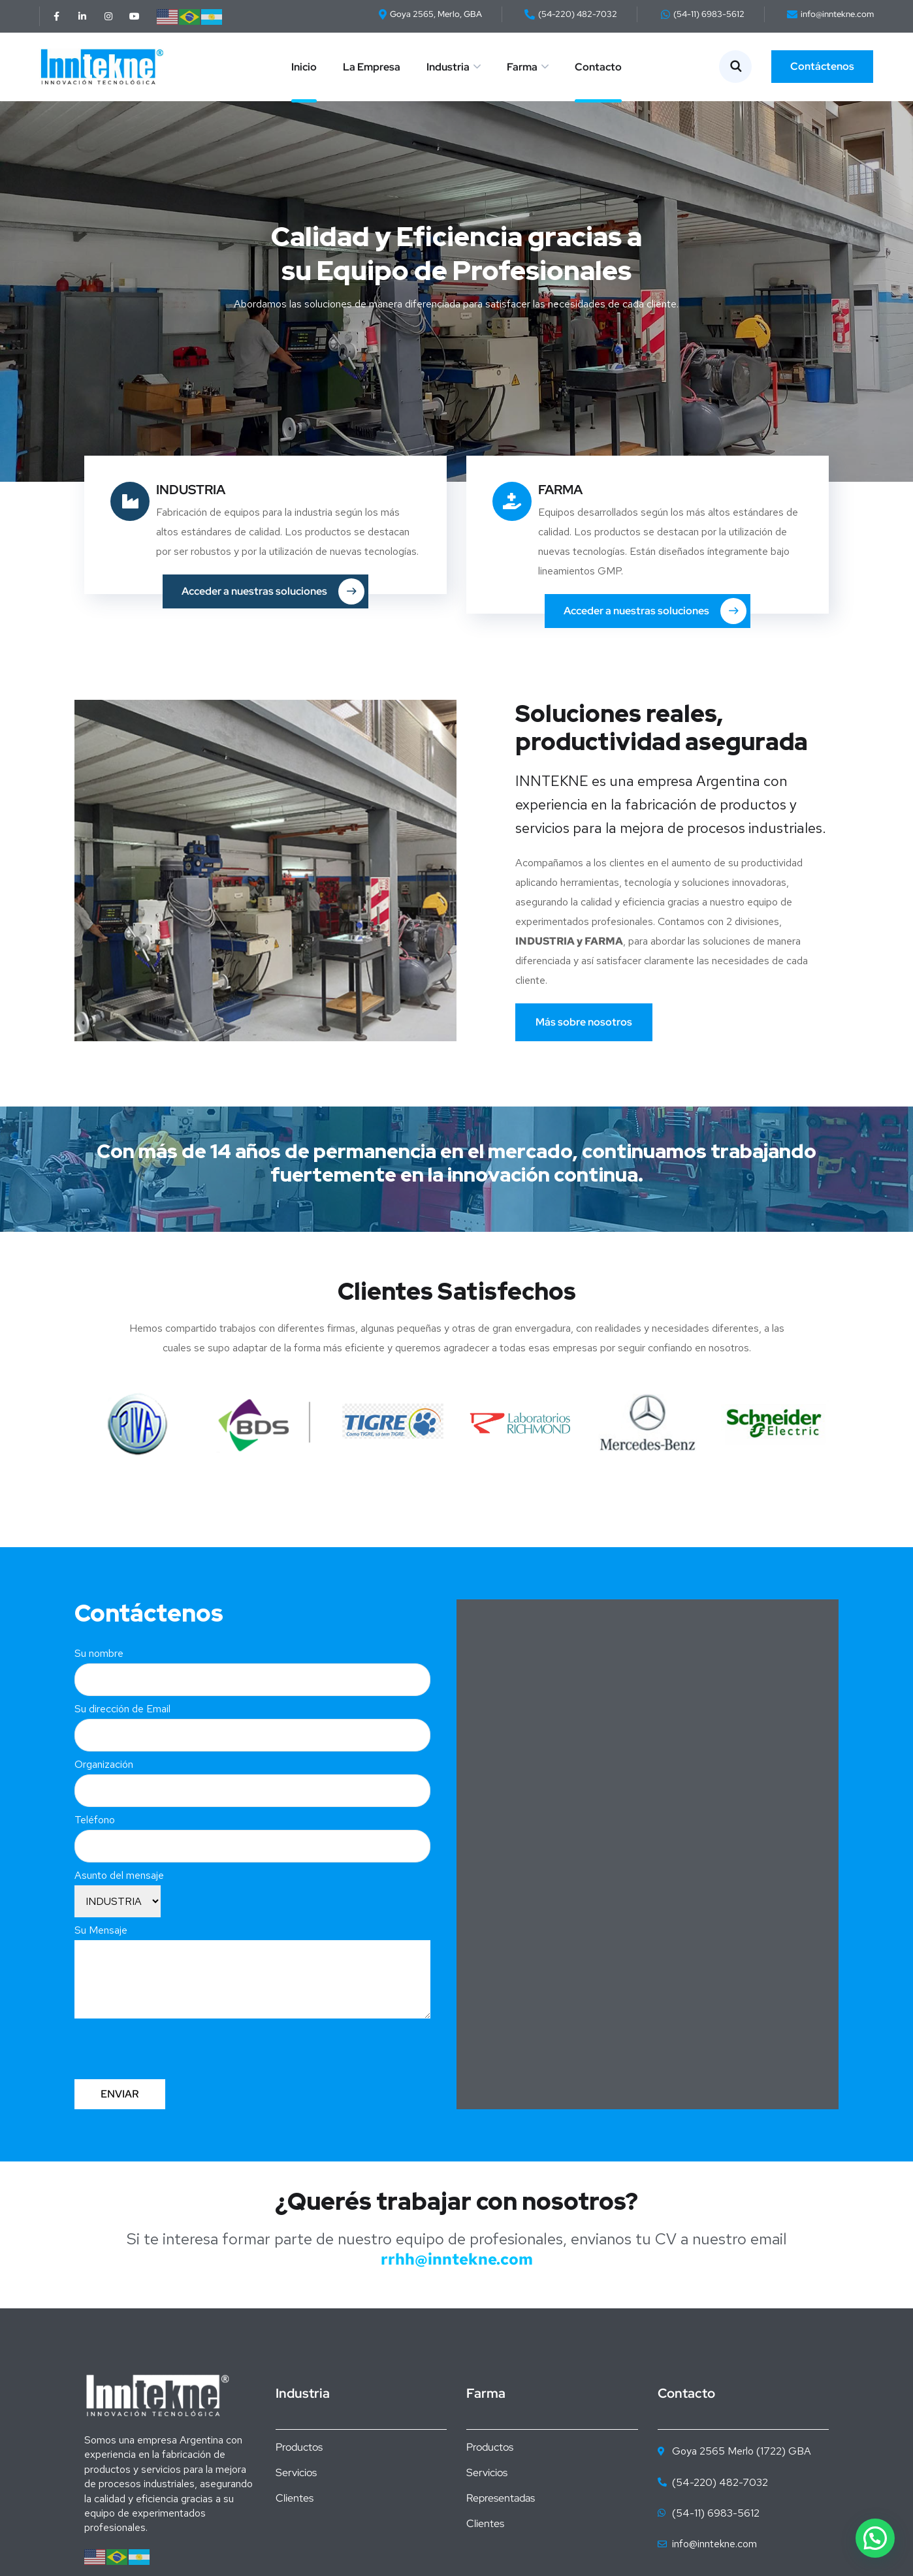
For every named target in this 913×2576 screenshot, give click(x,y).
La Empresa (371, 67)
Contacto (598, 67)
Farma (522, 67)
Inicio (304, 67)
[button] (875, 2538)
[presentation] (173, 2043)
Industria (448, 67)
